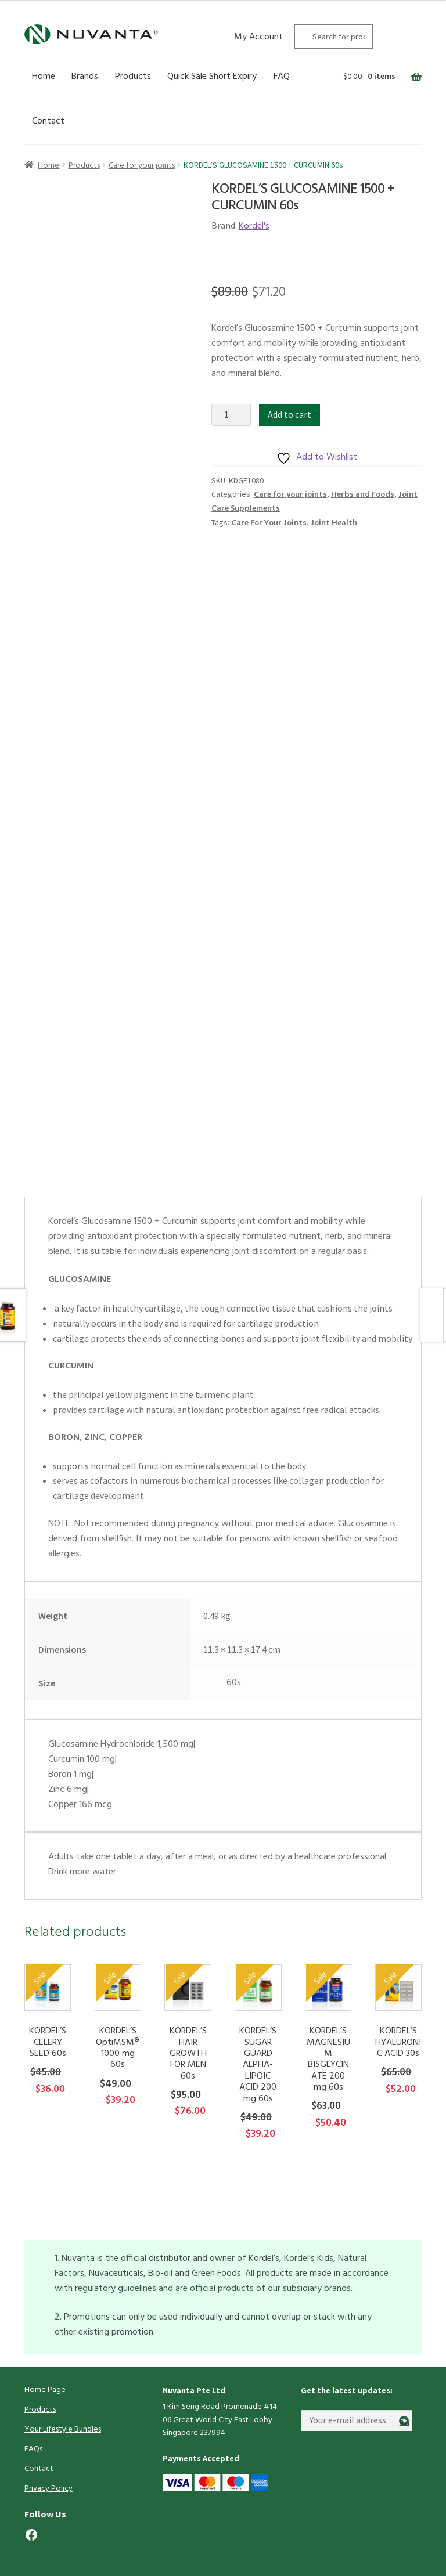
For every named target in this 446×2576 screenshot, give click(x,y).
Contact (48, 121)
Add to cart (289, 414)
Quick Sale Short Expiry (212, 76)
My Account (258, 37)
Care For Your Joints (269, 523)
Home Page (45, 2390)
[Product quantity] (231, 415)
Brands (84, 76)
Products (133, 76)
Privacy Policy (48, 2488)
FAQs (33, 2449)
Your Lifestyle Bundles (62, 2429)
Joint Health (334, 523)
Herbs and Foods (362, 494)
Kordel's (254, 226)
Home (43, 76)
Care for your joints (142, 165)
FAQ (282, 76)
